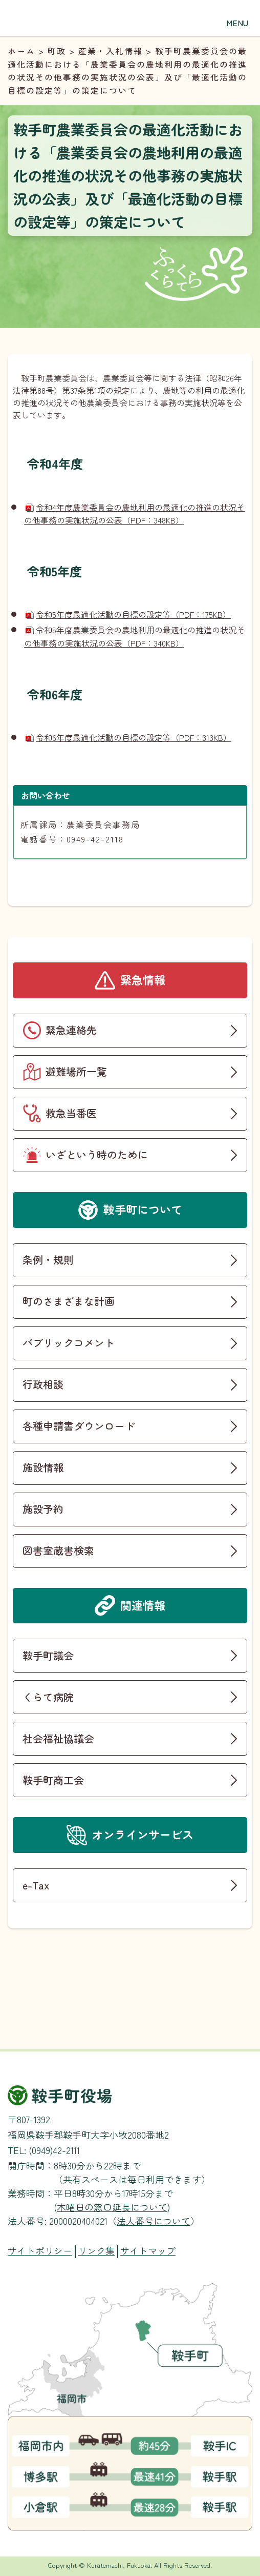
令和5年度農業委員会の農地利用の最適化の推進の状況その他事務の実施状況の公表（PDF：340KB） (134, 636)
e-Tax (36, 1885)
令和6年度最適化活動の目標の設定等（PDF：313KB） (133, 737)
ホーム (21, 51)
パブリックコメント (69, 1342)
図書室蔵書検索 (58, 1550)
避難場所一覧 (76, 1071)
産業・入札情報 (110, 51)
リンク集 (96, 2250)
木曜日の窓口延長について (112, 2206)
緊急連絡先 (71, 1029)
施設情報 (43, 1467)
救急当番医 (71, 1112)
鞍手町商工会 (53, 1780)
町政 (57, 51)
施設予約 (43, 1508)
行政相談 (43, 1384)
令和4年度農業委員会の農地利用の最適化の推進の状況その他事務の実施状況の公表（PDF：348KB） (134, 514)
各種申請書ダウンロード (79, 1425)
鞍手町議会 (48, 1655)
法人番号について (153, 2220)
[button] (237, 15)
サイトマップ (148, 2250)
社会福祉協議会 (58, 1738)
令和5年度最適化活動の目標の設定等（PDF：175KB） (133, 614)
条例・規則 (48, 1259)
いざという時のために (97, 1154)
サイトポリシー (40, 2250)
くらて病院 (48, 1696)
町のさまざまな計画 (69, 1301)
